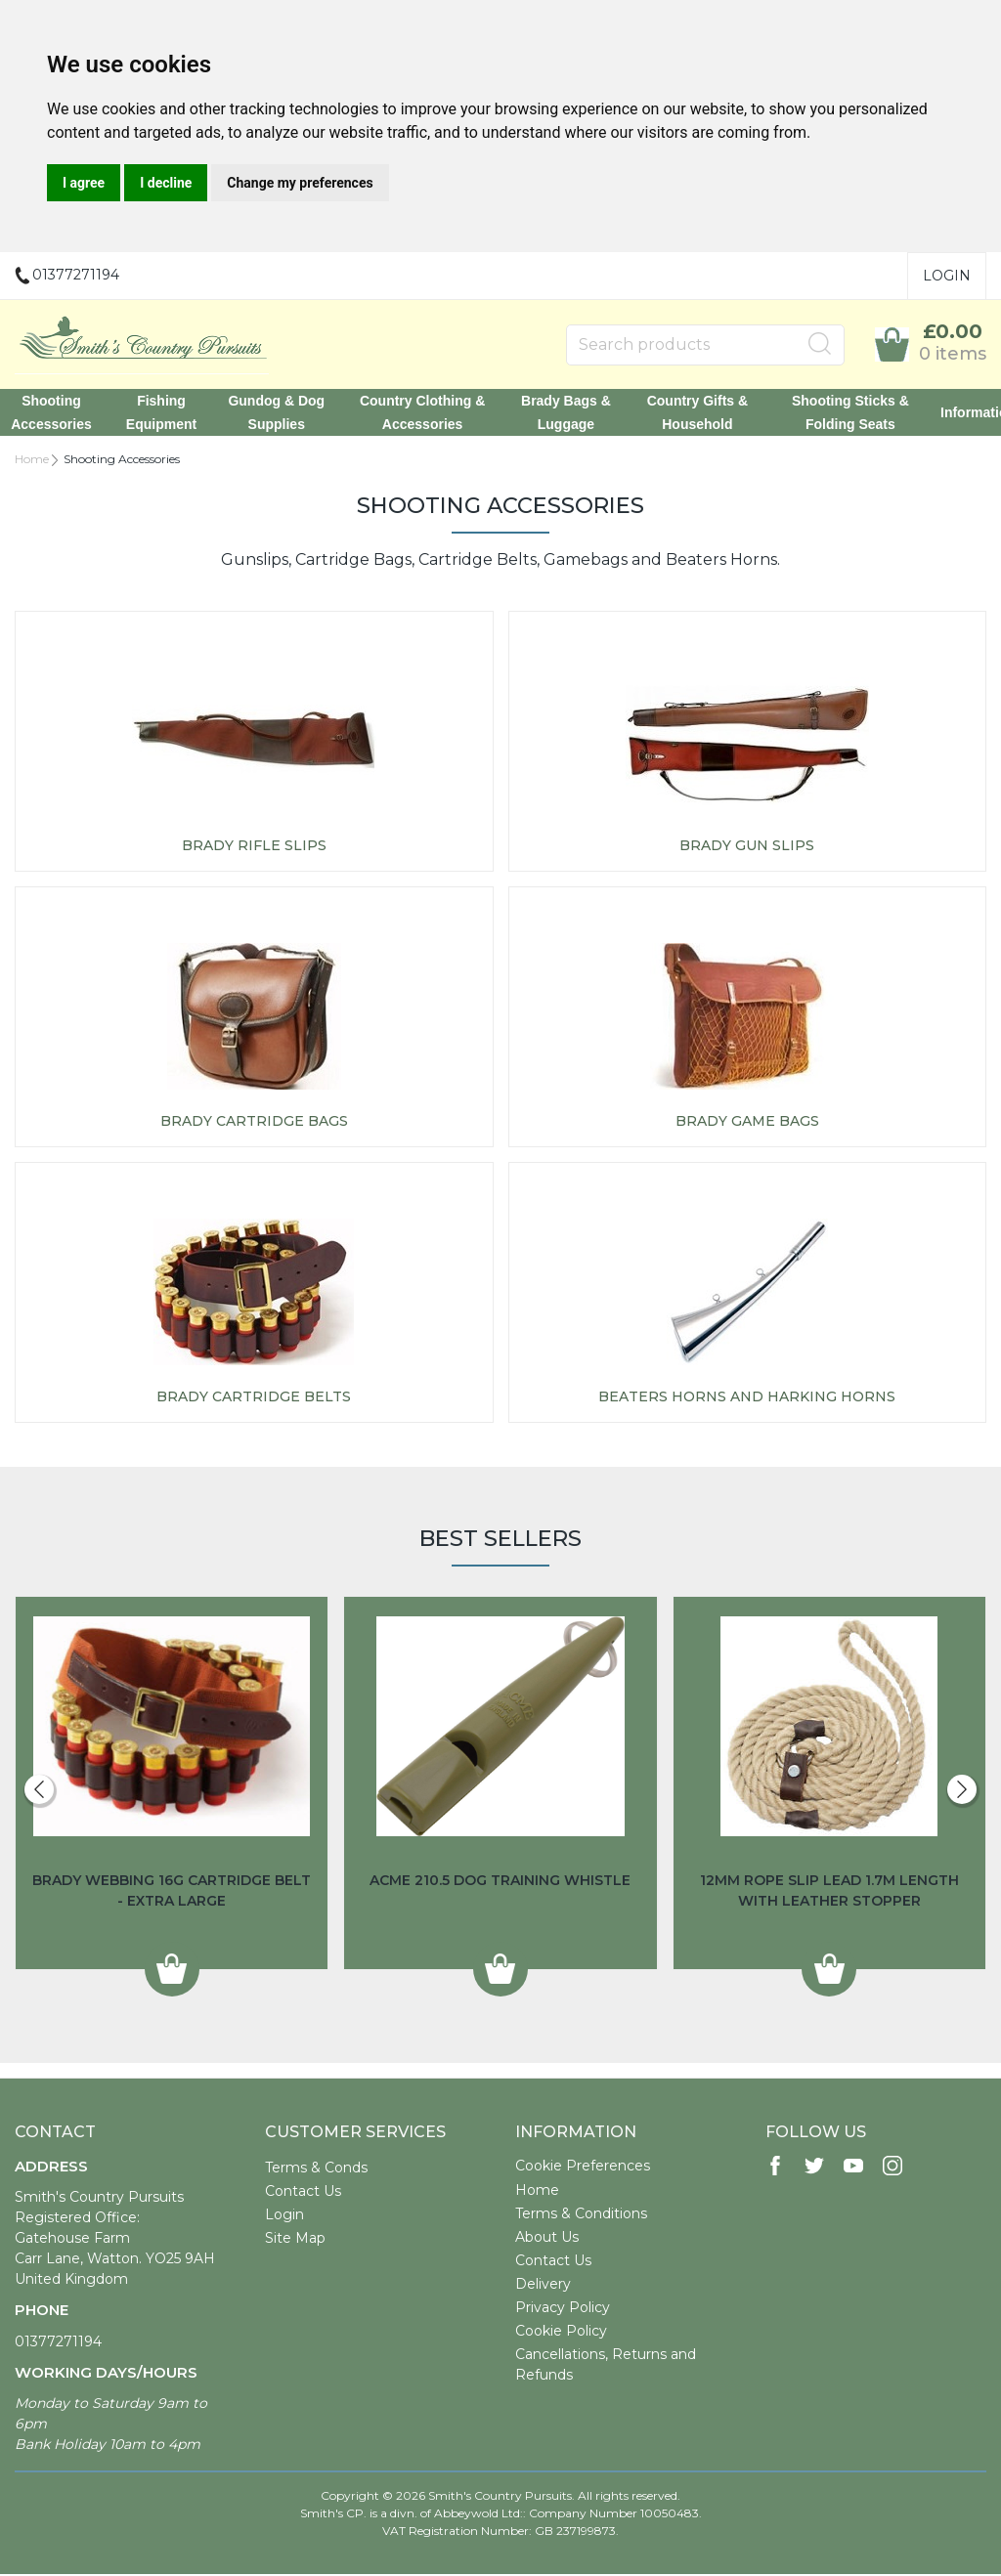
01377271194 (58, 2343)
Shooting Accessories (64, 413)
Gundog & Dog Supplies (283, 413)
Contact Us (303, 2193)
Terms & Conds (316, 2169)
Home (32, 460)
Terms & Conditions (581, 2215)
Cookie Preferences (582, 2167)
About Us (547, 2239)
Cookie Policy (561, 2332)
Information (963, 413)
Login (947, 275)
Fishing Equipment (171, 413)
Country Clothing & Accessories (423, 413)
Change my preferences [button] (299, 183)
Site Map (295, 2240)
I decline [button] (166, 183)
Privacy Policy (562, 2309)
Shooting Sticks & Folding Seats (838, 413)
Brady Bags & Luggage (563, 413)
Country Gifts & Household (689, 413)
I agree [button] (84, 183)
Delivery (543, 2286)
